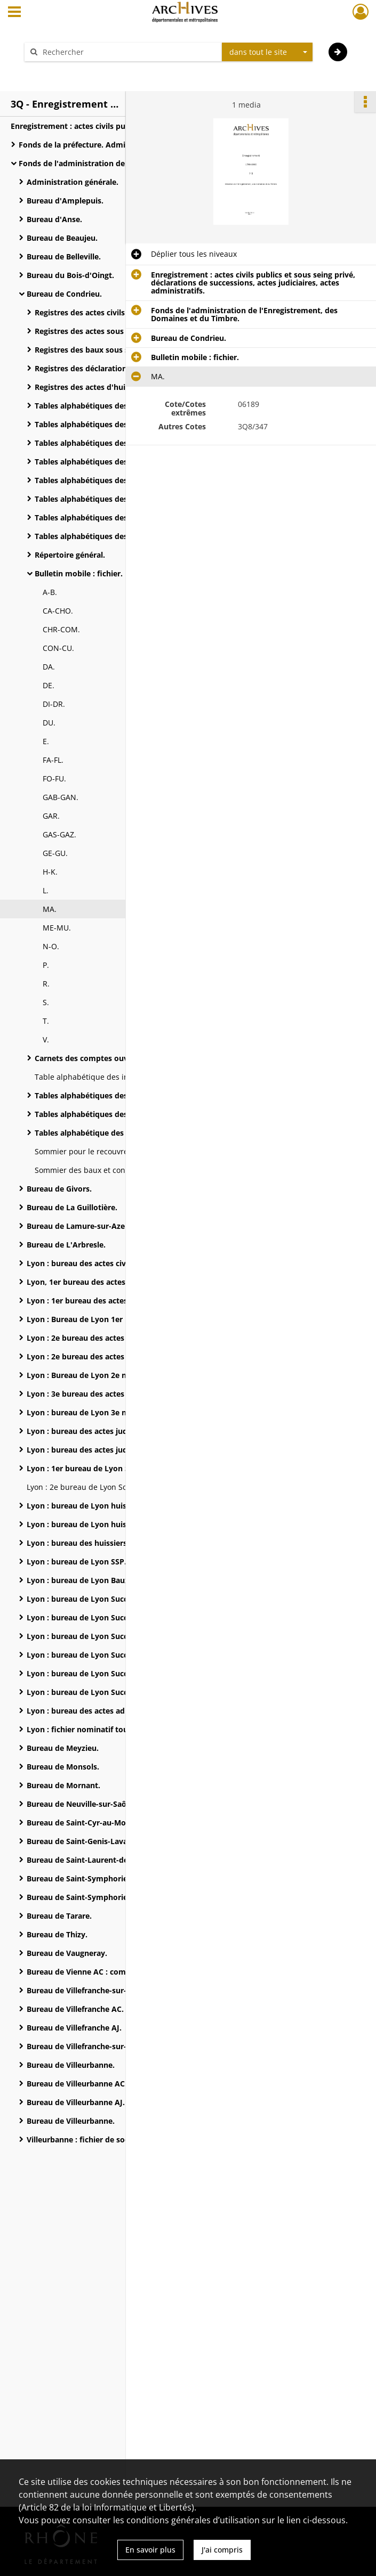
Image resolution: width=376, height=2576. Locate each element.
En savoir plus (150, 2550)
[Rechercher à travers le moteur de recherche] (128, 52)
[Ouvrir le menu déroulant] (14, 12)
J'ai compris (222, 2550)
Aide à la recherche (65, 70)
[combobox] (267, 52)
